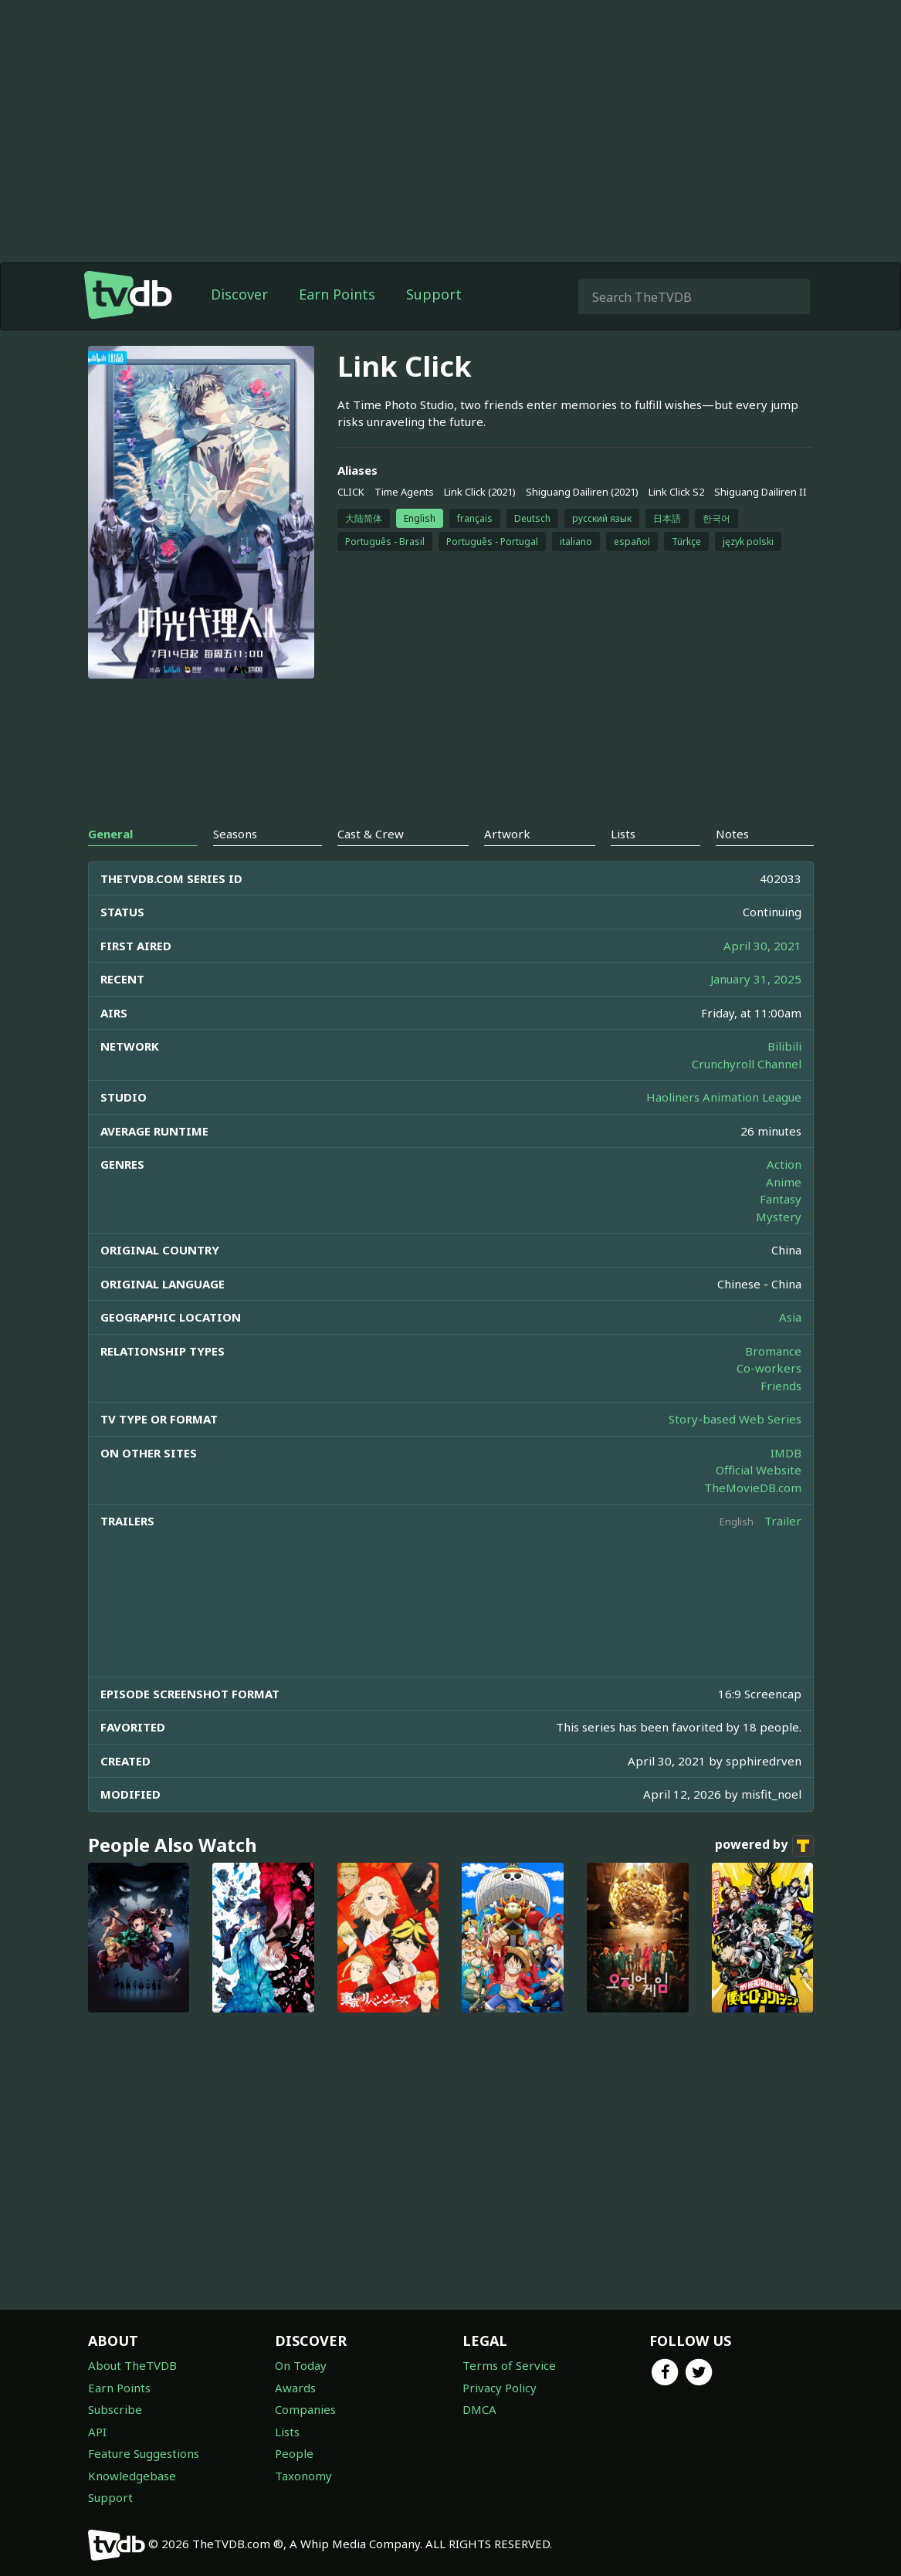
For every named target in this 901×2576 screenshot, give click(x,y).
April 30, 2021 (762, 945)
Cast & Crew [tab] (370, 833)
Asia (790, 1317)
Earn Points (337, 294)
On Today (301, 2365)
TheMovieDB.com (752, 1487)
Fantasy (780, 1199)
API (97, 2431)
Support (434, 294)
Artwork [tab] (507, 833)
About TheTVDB (132, 2365)
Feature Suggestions (143, 2453)
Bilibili (784, 1046)
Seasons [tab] (235, 833)
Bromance (773, 1351)
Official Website (758, 1470)
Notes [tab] (732, 833)
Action (784, 1164)
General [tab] (110, 833)
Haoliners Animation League (723, 1097)
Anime (783, 1182)
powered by (764, 1846)
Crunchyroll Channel (746, 1063)
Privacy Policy (499, 2387)
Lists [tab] (623, 833)
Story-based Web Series (735, 1419)
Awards (295, 2387)
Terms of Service (509, 2365)
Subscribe (115, 2409)
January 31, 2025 (755, 979)
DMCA (479, 2409)
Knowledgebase (132, 2475)
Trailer (782, 1520)
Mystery (778, 1216)
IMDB (786, 1453)
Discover (239, 294)
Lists (287, 2431)
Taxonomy (303, 2475)
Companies (305, 2409)
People (294, 2453)
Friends (780, 1385)
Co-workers (769, 1368)
